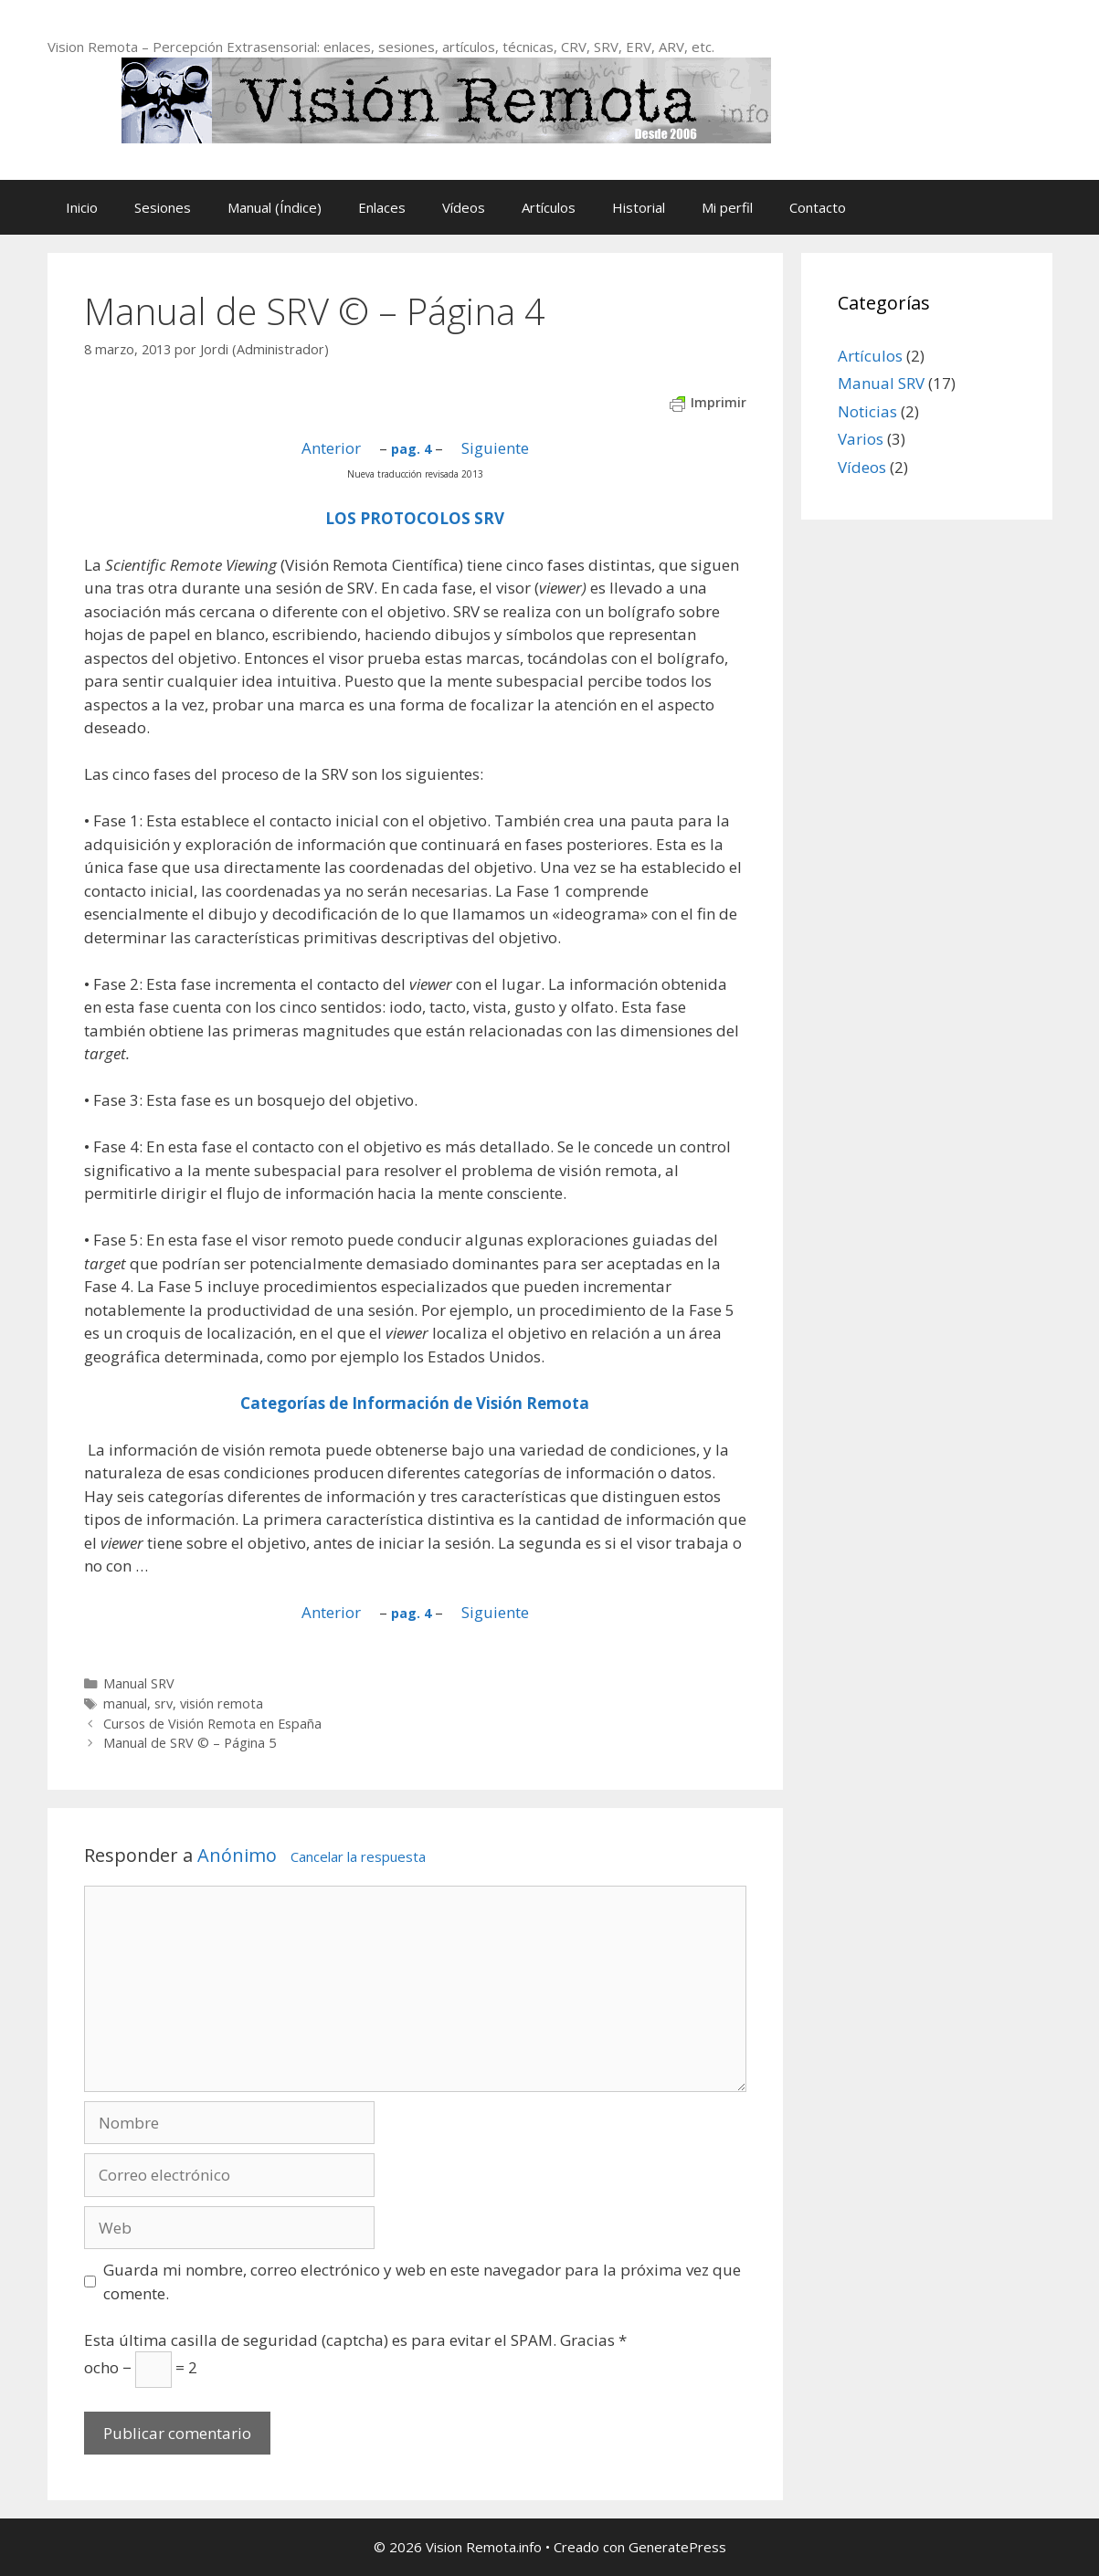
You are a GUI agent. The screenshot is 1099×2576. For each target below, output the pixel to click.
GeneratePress (677, 2547)
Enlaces (382, 207)
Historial (638, 207)
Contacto (817, 207)
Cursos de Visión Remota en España (212, 1723)
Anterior (331, 447)
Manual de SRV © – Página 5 (189, 1742)
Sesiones (162, 207)
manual (125, 1703)
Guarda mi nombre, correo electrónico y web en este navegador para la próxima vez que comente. (422, 2281)
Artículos (549, 207)
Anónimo (237, 1855)
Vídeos (463, 207)
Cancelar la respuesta (358, 1856)
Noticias (867, 411)
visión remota (221, 1703)
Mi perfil (727, 207)
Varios (860, 438)
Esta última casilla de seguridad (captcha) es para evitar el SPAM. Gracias (355, 2339)
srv (163, 1703)
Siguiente (495, 447)
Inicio (82, 207)
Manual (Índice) (274, 207)
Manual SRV (138, 1683)
